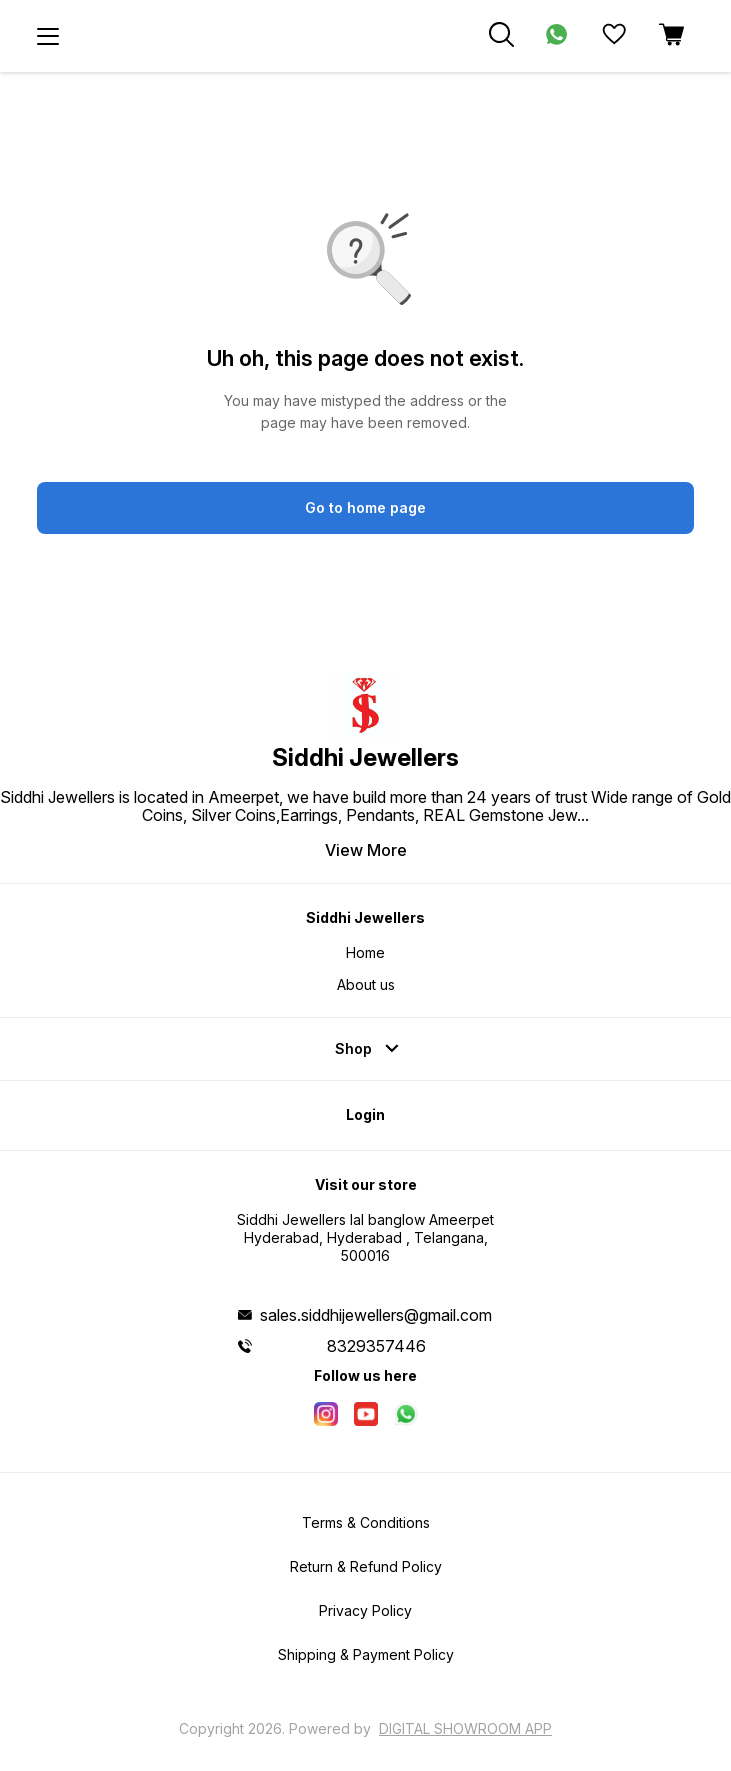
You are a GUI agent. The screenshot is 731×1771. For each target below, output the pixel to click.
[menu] (48, 36)
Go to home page (365, 507)
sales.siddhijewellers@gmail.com (376, 1315)
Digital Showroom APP (465, 1728)
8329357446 (376, 1346)
